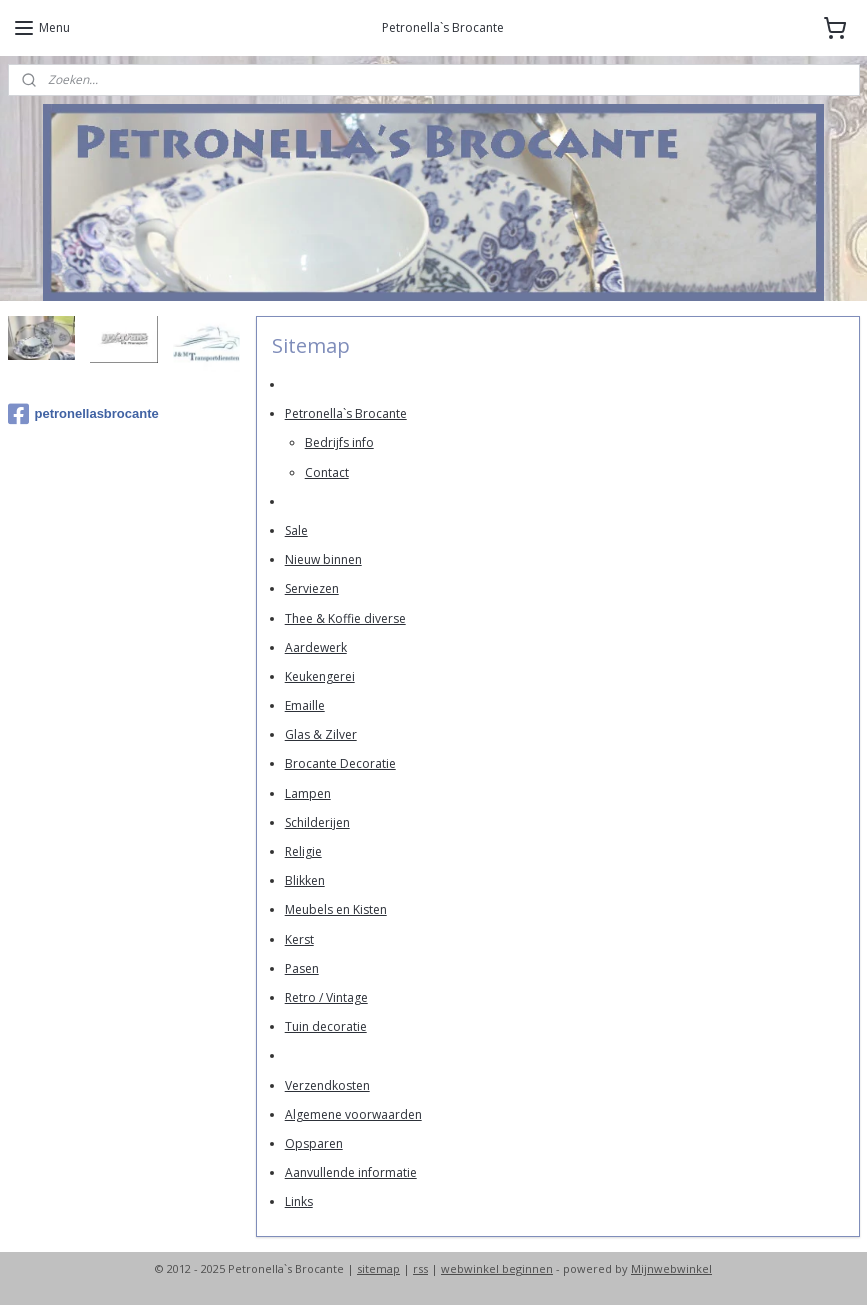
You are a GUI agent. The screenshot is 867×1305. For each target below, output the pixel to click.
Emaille (304, 705)
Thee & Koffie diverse (344, 618)
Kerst (298, 939)
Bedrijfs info (338, 442)
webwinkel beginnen (497, 1268)
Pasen (301, 968)
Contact (326, 472)
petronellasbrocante (83, 414)
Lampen (307, 793)
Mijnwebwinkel (671, 1268)
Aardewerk (315, 647)
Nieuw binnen (322, 559)
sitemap (378, 1268)
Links (298, 1201)
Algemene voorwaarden (352, 1114)
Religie (302, 851)
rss (420, 1268)
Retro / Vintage (325, 997)
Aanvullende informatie (350, 1172)
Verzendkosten (326, 1085)
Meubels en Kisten (335, 909)
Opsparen (313, 1143)
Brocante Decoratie (339, 763)
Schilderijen (316, 822)
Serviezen (311, 588)
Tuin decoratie (325, 1026)
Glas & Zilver (320, 734)
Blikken (304, 880)
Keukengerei (319, 676)
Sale (295, 530)
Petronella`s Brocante (345, 413)
